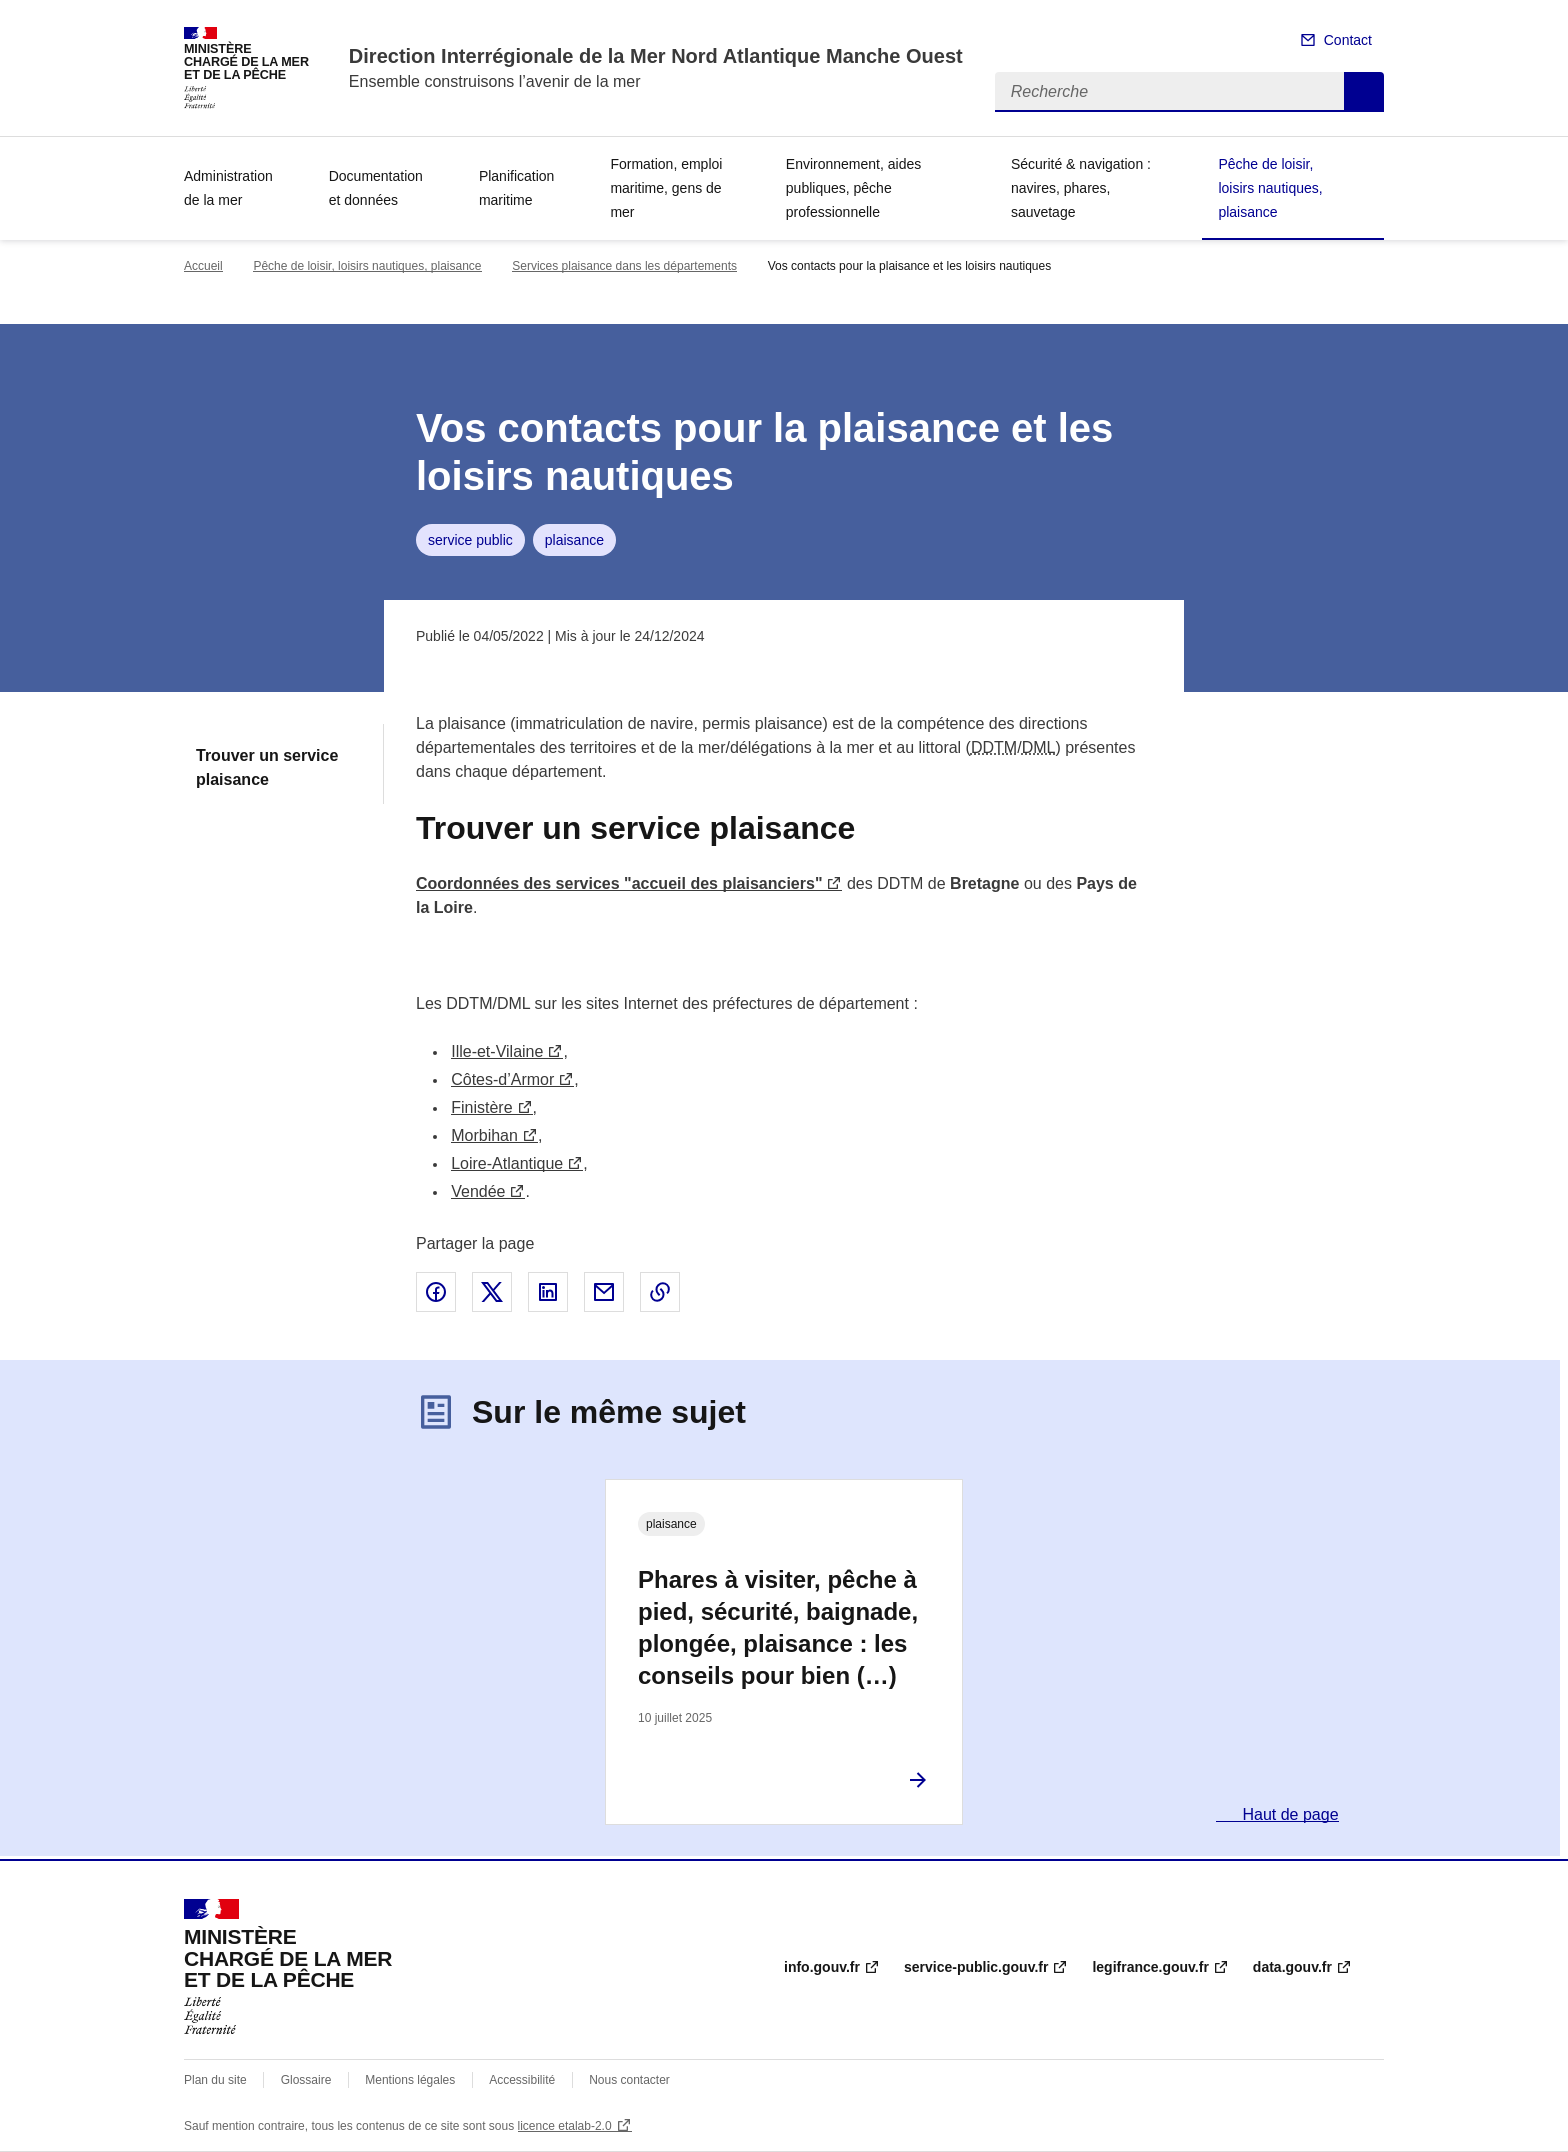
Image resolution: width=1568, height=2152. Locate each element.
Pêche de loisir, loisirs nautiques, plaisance (1270, 188)
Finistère (481, 1107)
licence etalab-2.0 (565, 2126)
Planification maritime (517, 188)
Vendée (478, 1191)
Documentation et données (376, 188)
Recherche (1364, 92)
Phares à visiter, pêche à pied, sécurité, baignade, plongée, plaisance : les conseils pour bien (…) (778, 1627)
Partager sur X (492, 1292)
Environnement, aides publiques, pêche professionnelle (853, 188)
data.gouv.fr (1292, 1967)
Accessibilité (522, 2080)
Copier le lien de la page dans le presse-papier (660, 1292)
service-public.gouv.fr (976, 1967)
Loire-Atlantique (507, 1163)
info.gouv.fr (822, 1967)
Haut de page (1288, 1814)
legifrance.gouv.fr (1150, 1967)
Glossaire (306, 2080)
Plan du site (215, 2080)
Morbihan (484, 1135)
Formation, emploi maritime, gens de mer (666, 188)
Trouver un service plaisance (267, 767)
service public (470, 540)
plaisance (574, 540)
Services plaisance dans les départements (624, 266)
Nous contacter (629, 2080)
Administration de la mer (228, 188)
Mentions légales (410, 2080)
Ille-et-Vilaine (497, 1051)
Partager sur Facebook (436, 1292)
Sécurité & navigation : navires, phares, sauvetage (1081, 188)
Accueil (203, 266)
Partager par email (604, 1292)
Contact (1348, 40)
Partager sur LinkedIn (548, 1292)
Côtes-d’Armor (502, 1079)
